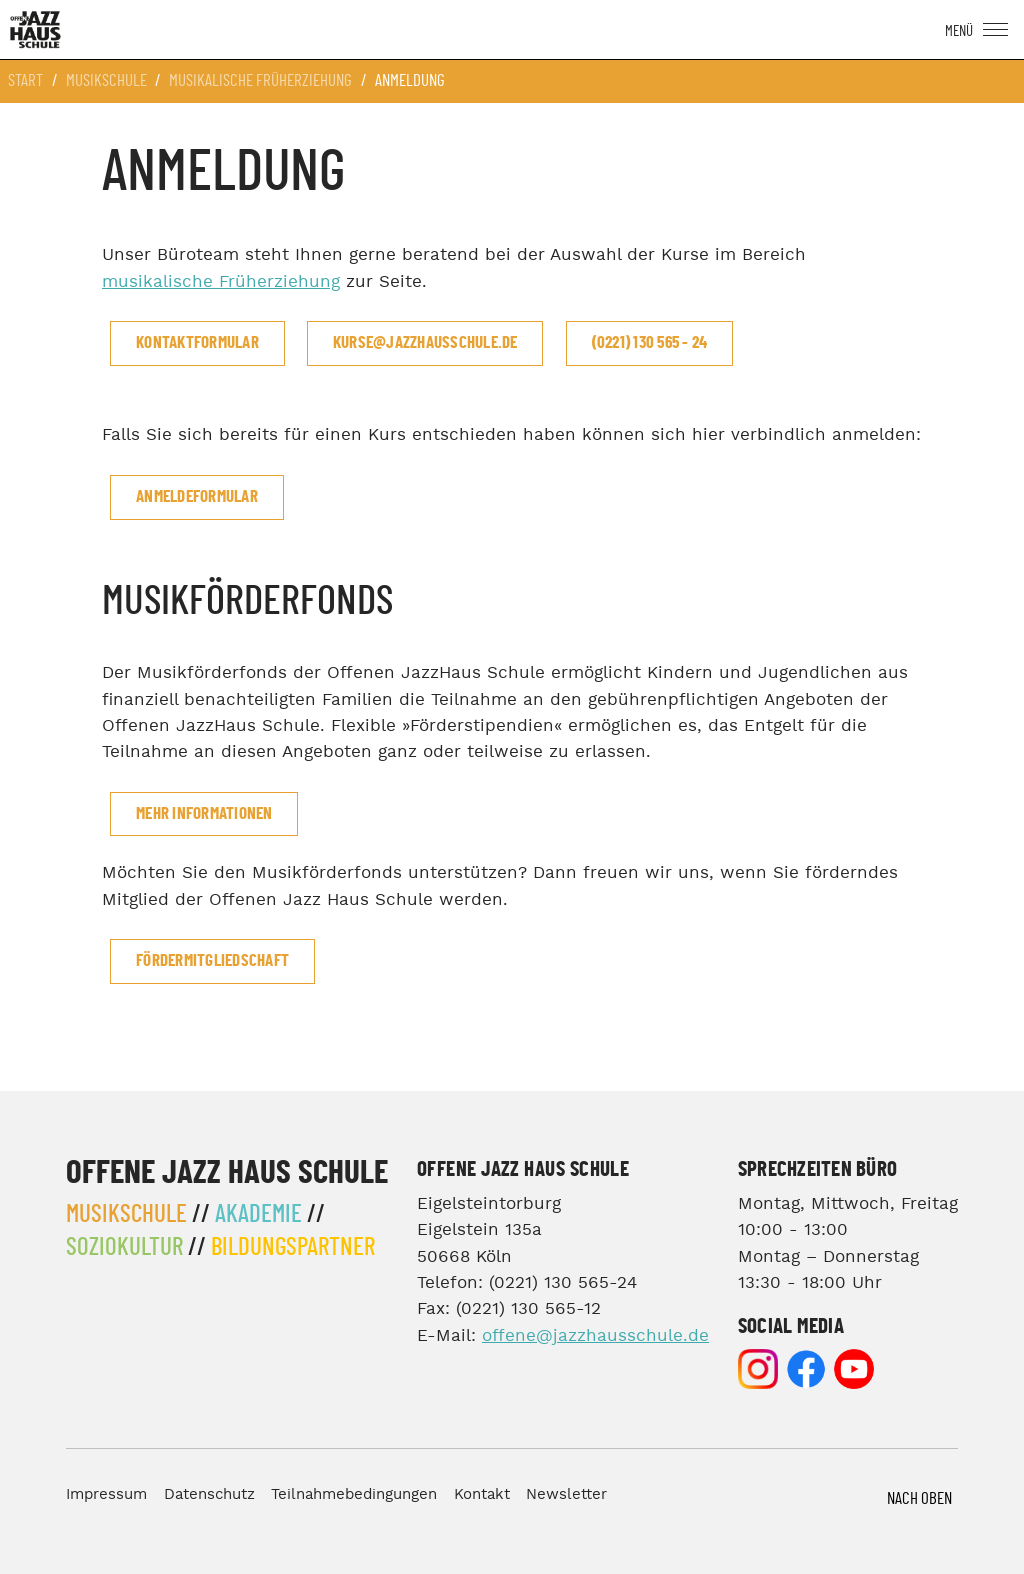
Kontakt (482, 1494)
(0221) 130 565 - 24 (650, 343)
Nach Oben (919, 1499)
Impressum (106, 1494)
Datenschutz (209, 1494)
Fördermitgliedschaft (212, 961)
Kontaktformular (197, 343)
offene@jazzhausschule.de (595, 1336)
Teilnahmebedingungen (354, 1494)
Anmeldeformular (197, 497)
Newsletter (566, 1494)
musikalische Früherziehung (221, 282)
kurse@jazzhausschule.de (425, 343)
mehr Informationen (204, 814)
